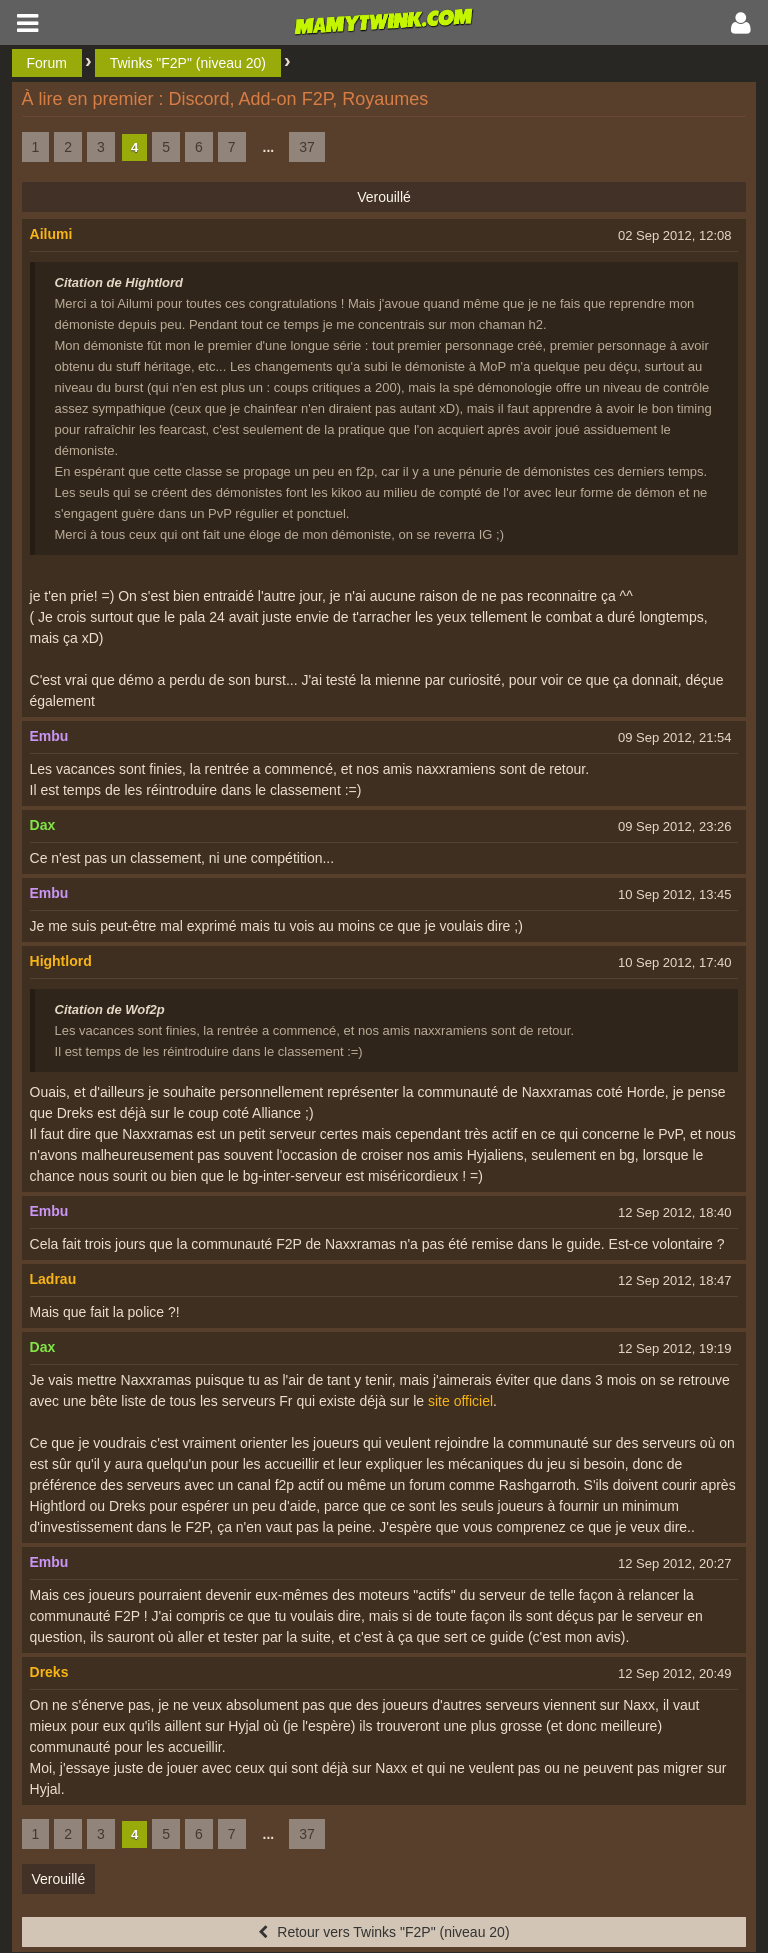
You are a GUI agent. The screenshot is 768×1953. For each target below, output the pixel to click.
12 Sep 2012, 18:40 (675, 1212)
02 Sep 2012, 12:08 (675, 235)
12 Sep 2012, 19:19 (675, 1348)
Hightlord (61, 961)
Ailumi (51, 234)
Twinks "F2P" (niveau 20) (188, 63)
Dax (43, 825)
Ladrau (53, 1279)
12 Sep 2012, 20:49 (675, 1673)
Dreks (49, 1672)
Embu (49, 736)
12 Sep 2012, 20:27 (675, 1563)
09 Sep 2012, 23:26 (675, 826)
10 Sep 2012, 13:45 (675, 894)
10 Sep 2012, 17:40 (675, 962)
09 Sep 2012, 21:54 (675, 737)
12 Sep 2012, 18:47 (675, 1280)
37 (307, 147)
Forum (47, 63)
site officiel (460, 1401)
